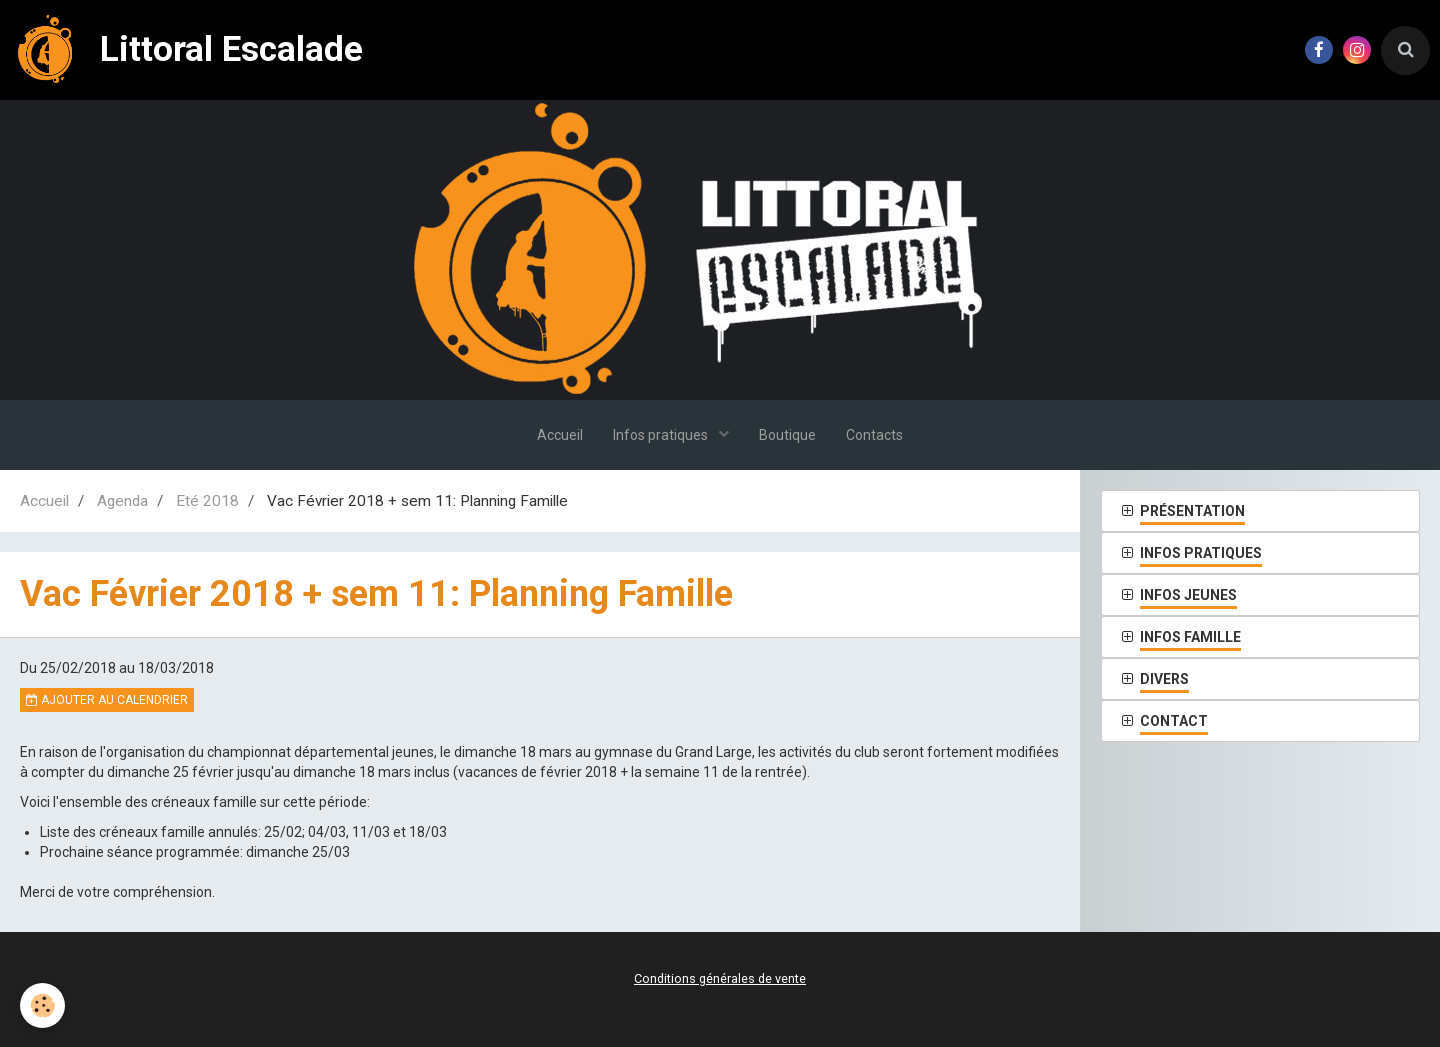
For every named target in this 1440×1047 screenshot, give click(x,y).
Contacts (874, 435)
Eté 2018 (207, 501)
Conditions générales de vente (720, 978)
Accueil (560, 435)
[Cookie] (42, 1005)
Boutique (787, 435)
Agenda (122, 501)
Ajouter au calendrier (107, 700)
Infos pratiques (662, 435)
